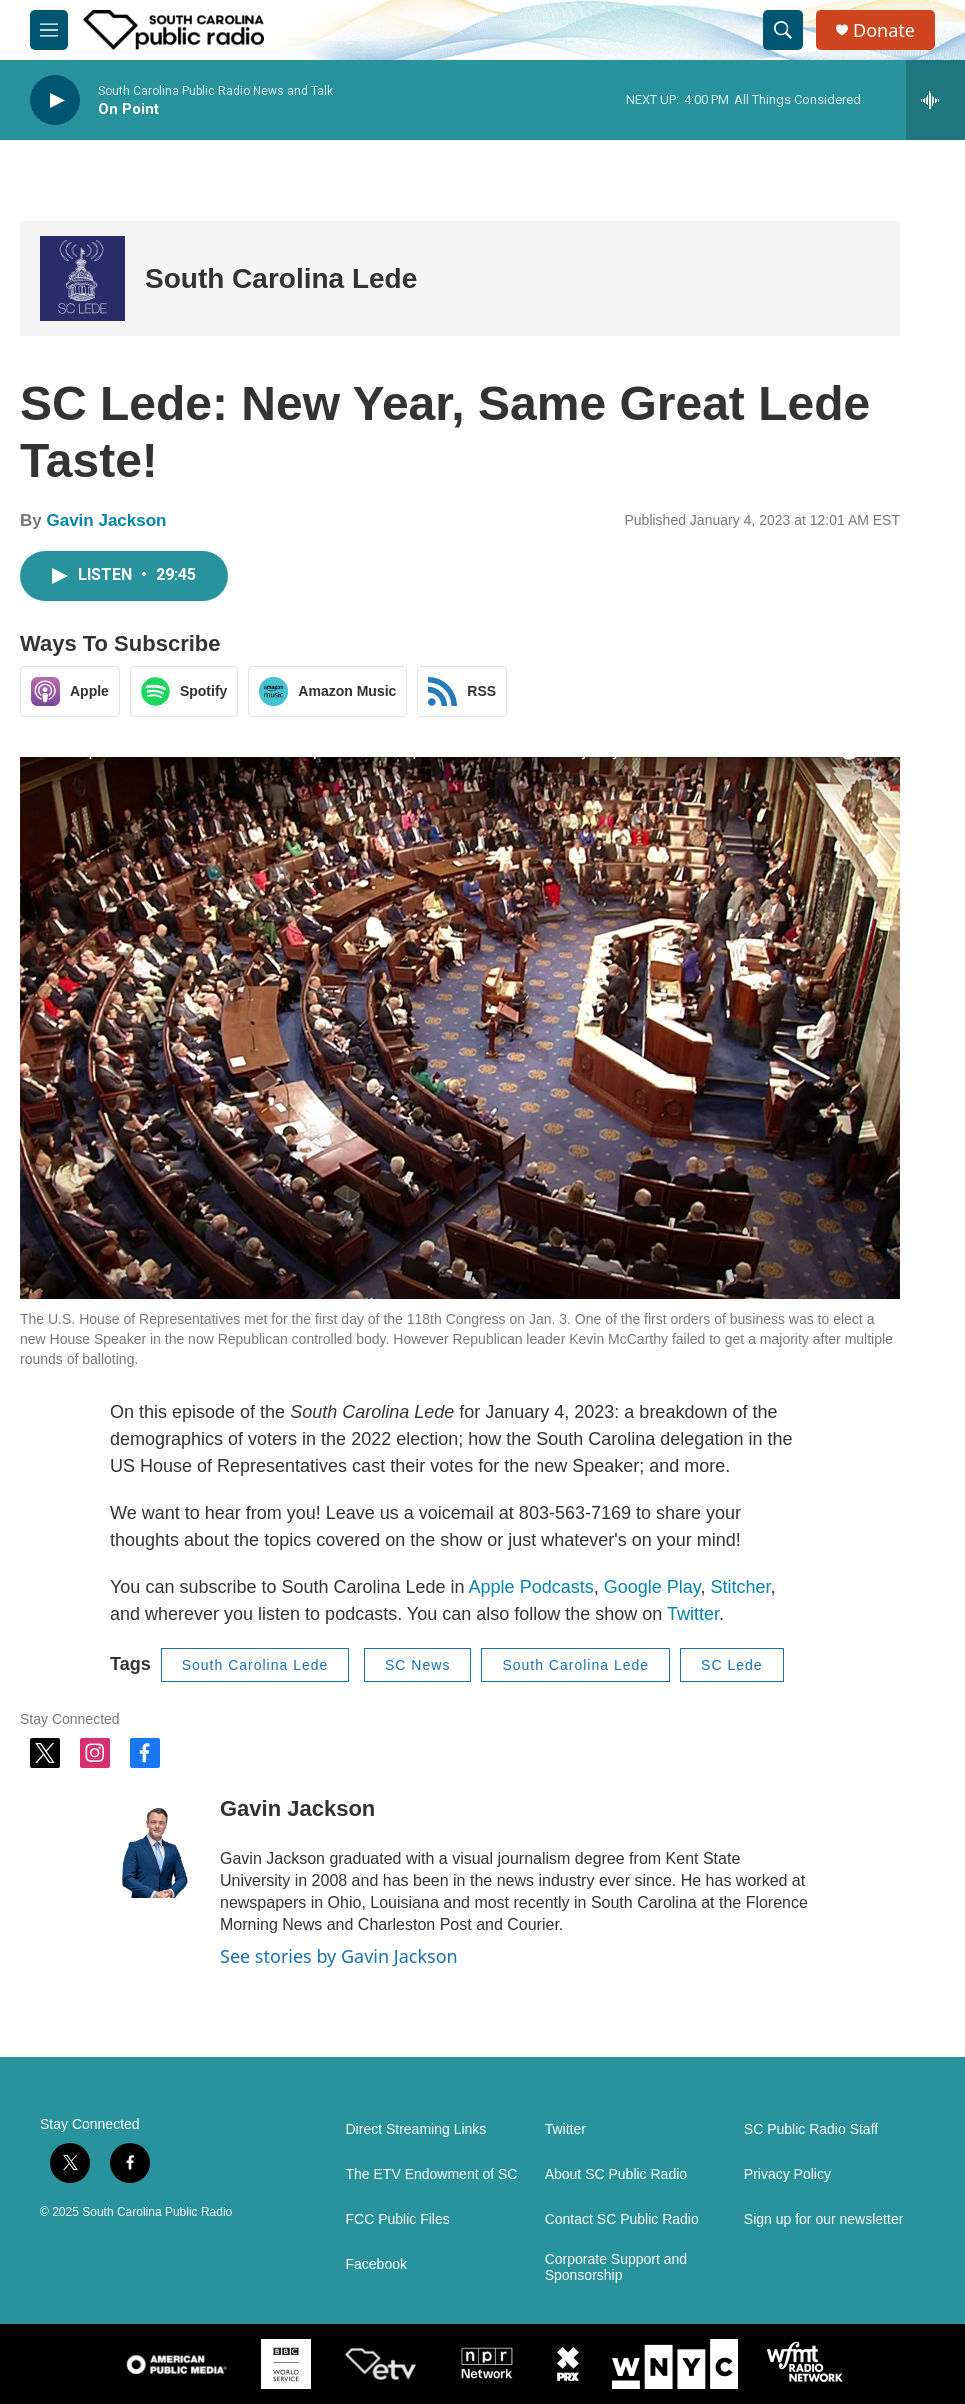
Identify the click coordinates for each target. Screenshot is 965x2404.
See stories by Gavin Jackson (339, 1956)
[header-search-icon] (783, 30)
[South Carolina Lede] (82, 278)
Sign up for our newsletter (824, 2219)
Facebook (376, 2264)
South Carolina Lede (281, 278)
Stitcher (740, 1587)
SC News (417, 1665)
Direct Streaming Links (416, 2129)
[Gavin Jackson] (155, 1838)
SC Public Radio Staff (811, 2129)
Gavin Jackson (106, 520)
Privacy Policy (787, 2174)
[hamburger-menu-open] (49, 30)
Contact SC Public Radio (622, 2219)
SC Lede (731, 1665)
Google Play (652, 1587)
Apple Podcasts (531, 1587)
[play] (55, 100)
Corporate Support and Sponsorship (616, 2267)
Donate (884, 30)
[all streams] (935, 100)
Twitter (693, 1614)
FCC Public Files (398, 2219)
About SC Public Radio (616, 2174)
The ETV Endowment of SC (432, 2174)
